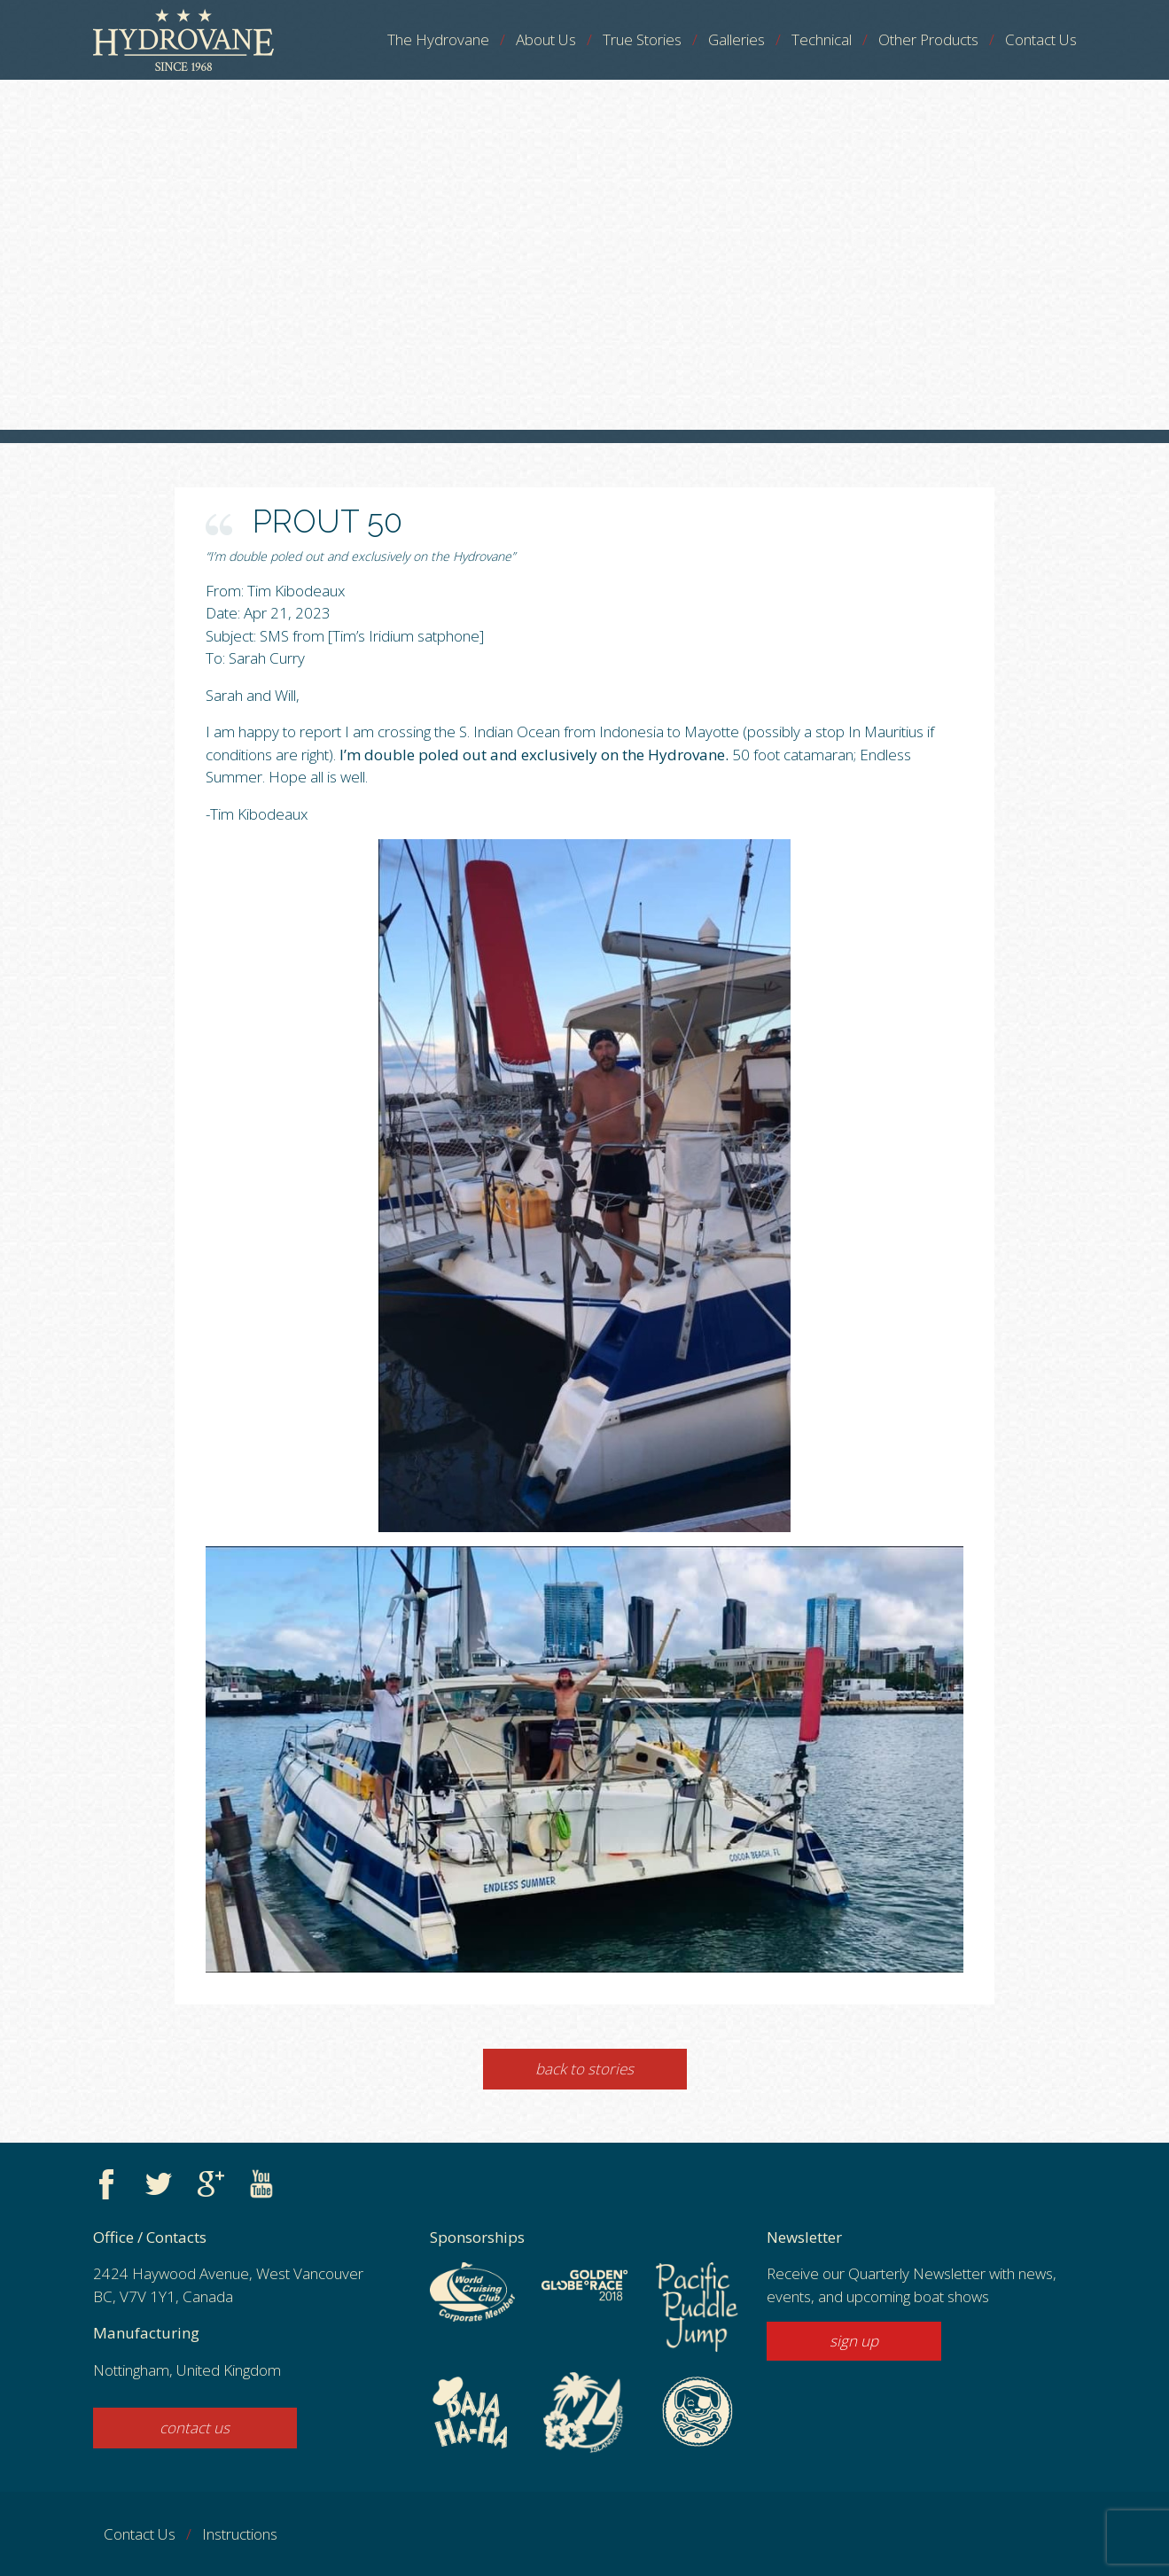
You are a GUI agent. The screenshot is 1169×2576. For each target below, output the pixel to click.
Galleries (736, 39)
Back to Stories (584, 2068)
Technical (821, 39)
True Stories (642, 39)
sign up (854, 2341)
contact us (195, 2427)
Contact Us (1041, 39)
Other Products (928, 39)
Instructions (239, 2534)
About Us (546, 39)
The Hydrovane (438, 39)
